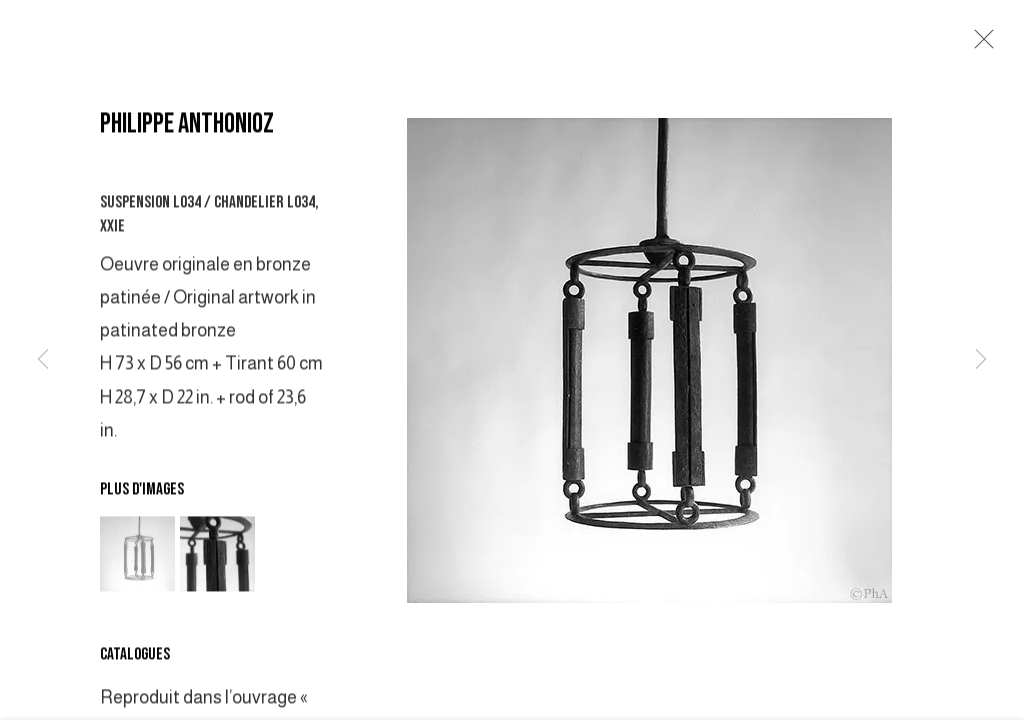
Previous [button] (43, 360)
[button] (137, 556)
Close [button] (979, 45)
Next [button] (981, 360)
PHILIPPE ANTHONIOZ (187, 126)
